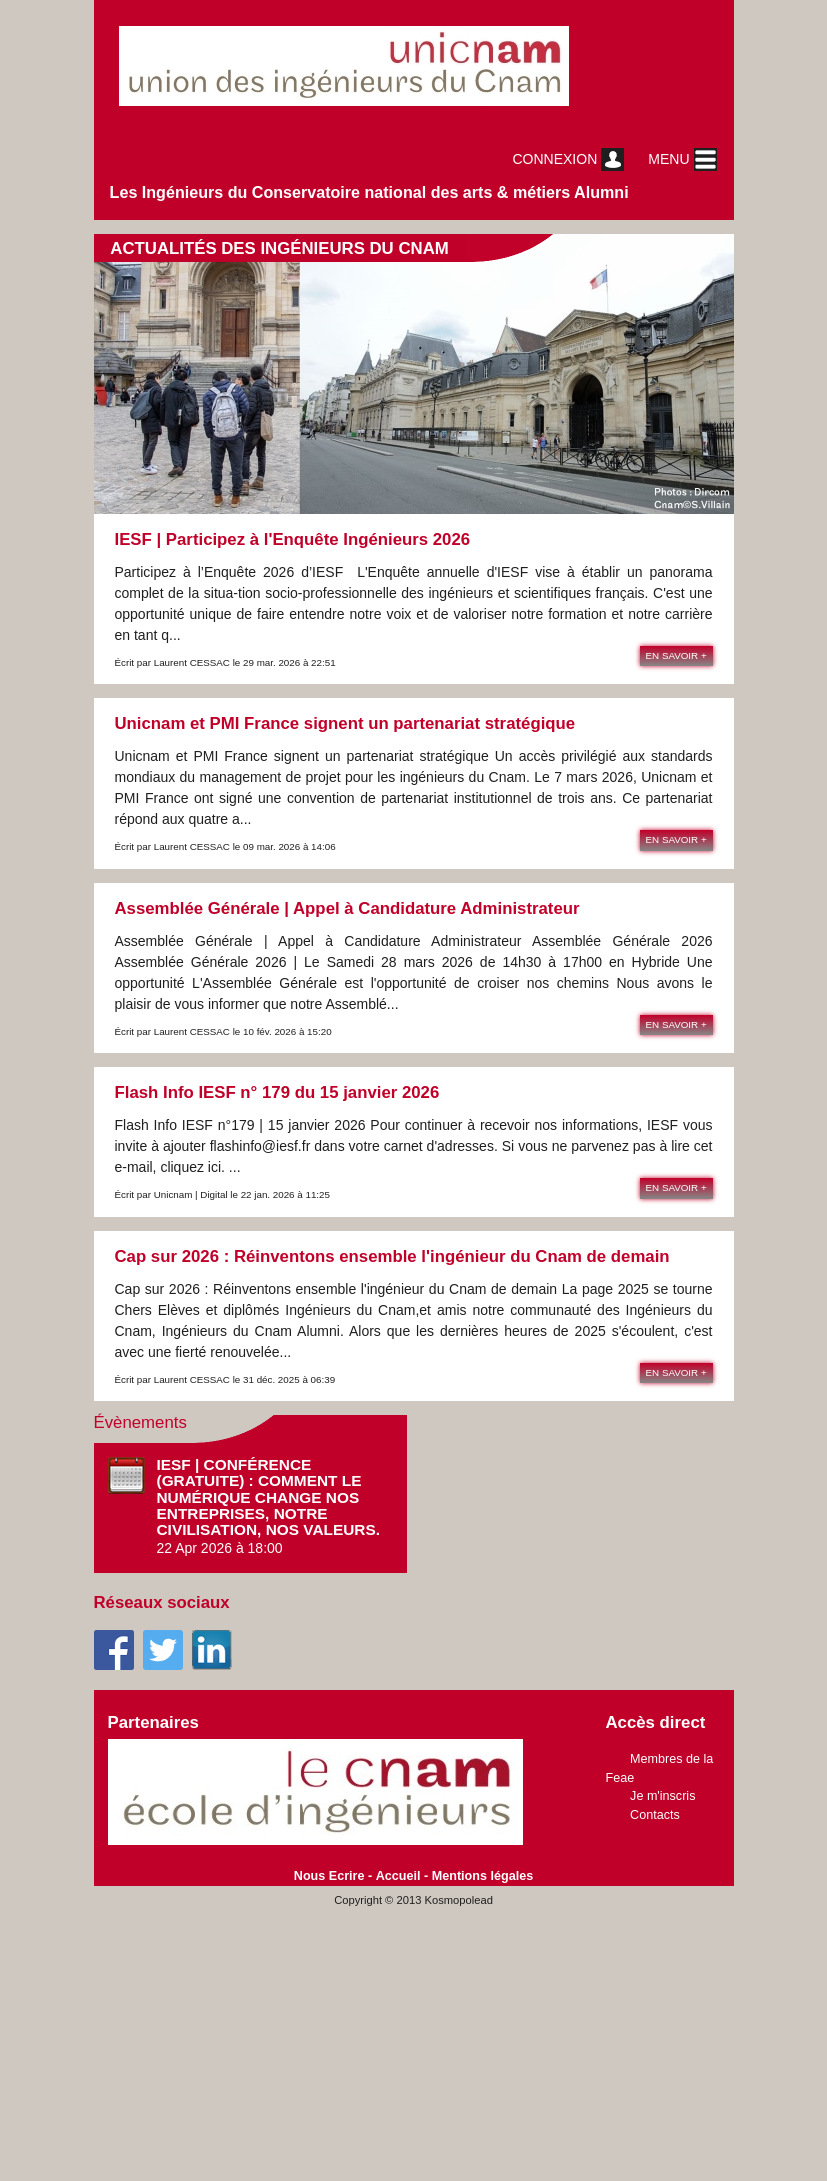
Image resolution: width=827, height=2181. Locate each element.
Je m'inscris (662, 1796)
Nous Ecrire (329, 1876)
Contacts (655, 1815)
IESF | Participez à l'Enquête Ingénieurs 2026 (293, 539)
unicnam (369, 66)
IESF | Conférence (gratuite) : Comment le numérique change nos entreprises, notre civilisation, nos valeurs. (268, 1497)
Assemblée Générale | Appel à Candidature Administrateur (347, 908)
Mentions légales (482, 1876)
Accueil (398, 1876)
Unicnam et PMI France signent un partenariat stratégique (345, 723)
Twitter (163, 1650)
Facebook (114, 1650)
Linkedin (212, 1650)
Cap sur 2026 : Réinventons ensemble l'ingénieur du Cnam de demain (392, 1256)
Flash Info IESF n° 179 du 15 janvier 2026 (277, 1092)
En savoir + (676, 655)
